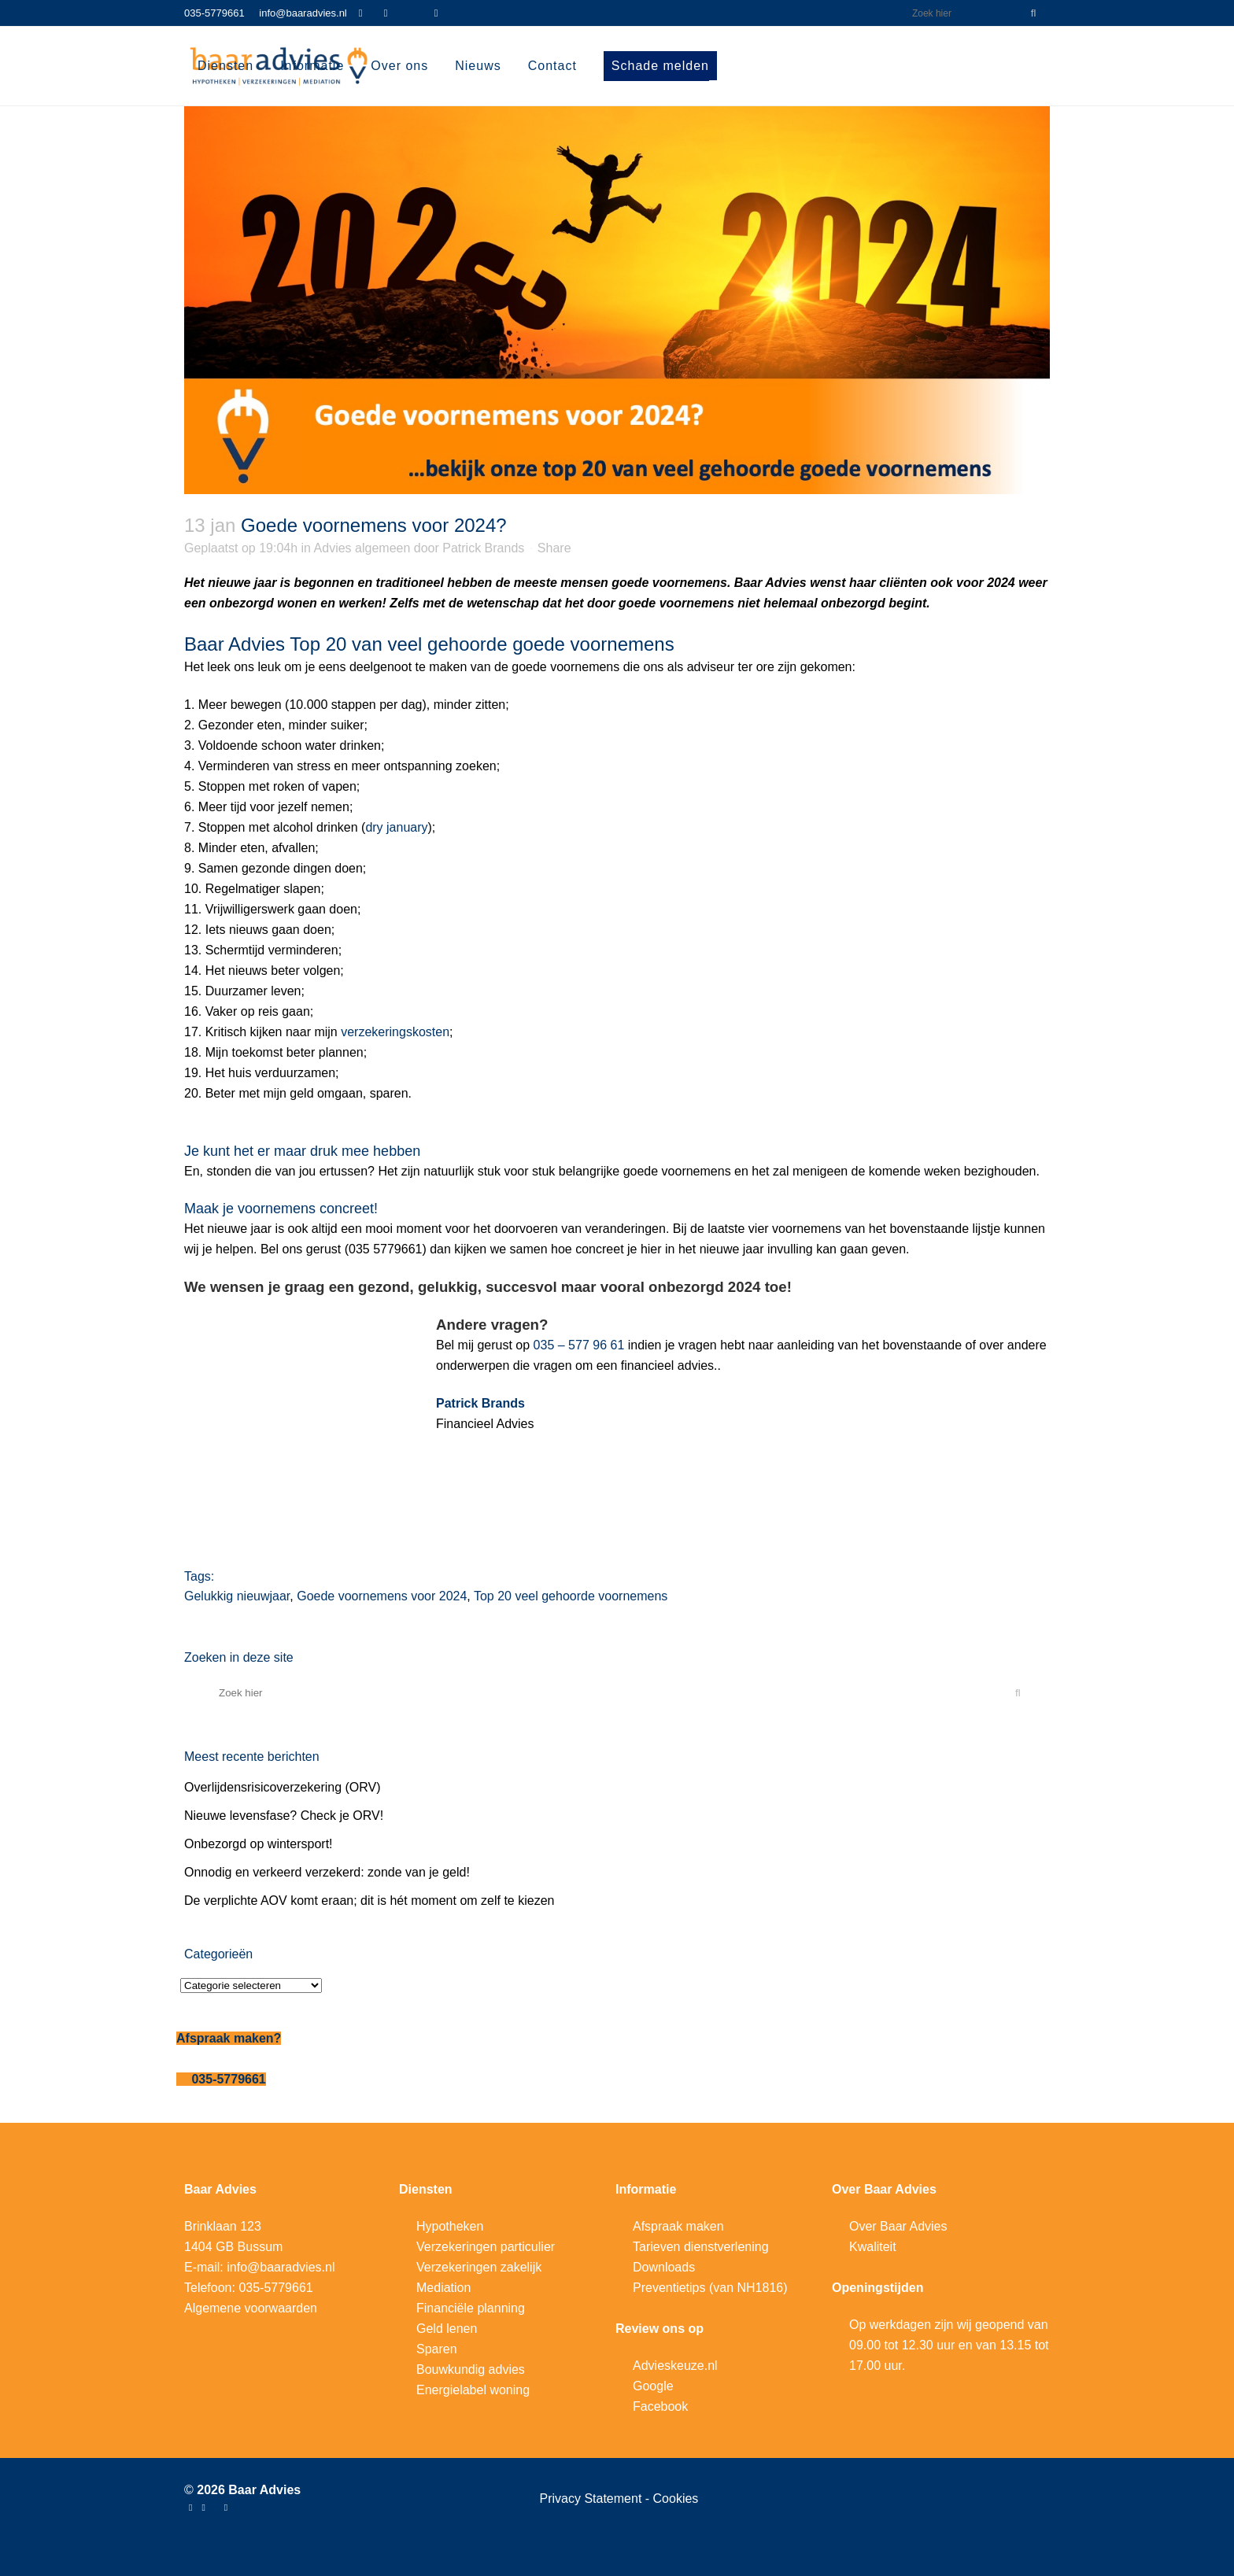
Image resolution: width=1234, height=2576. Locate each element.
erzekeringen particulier (489, 2246)
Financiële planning (470, 2308)
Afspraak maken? (228, 2038)
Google (653, 2386)
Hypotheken (449, 2226)
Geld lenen (446, 2328)
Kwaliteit (872, 2246)
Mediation (443, 2287)
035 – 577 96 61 (579, 1345)
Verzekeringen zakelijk (478, 2267)
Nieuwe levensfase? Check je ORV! (283, 1815)
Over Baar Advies (898, 2226)
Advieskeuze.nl (675, 2365)
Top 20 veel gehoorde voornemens (570, 1596)
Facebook (660, 2406)
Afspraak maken (678, 2226)
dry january (396, 827)
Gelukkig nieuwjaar (237, 1596)
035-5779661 (214, 13)
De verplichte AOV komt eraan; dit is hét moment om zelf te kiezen (369, 1900)
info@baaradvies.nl (302, 13)
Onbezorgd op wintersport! (258, 1844)
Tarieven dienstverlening (701, 2246)
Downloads (664, 2267)
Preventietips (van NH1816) (710, 2287)
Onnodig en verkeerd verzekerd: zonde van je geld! (327, 1872)
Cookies (676, 2498)
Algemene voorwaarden (250, 2308)
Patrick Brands (483, 548)
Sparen (436, 2349)
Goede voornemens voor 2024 (382, 1596)
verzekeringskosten (395, 1032)
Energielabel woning (473, 2390)
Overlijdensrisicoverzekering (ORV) (282, 1787)
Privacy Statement (592, 2498)
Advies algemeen (362, 548)
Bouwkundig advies (470, 2369)
